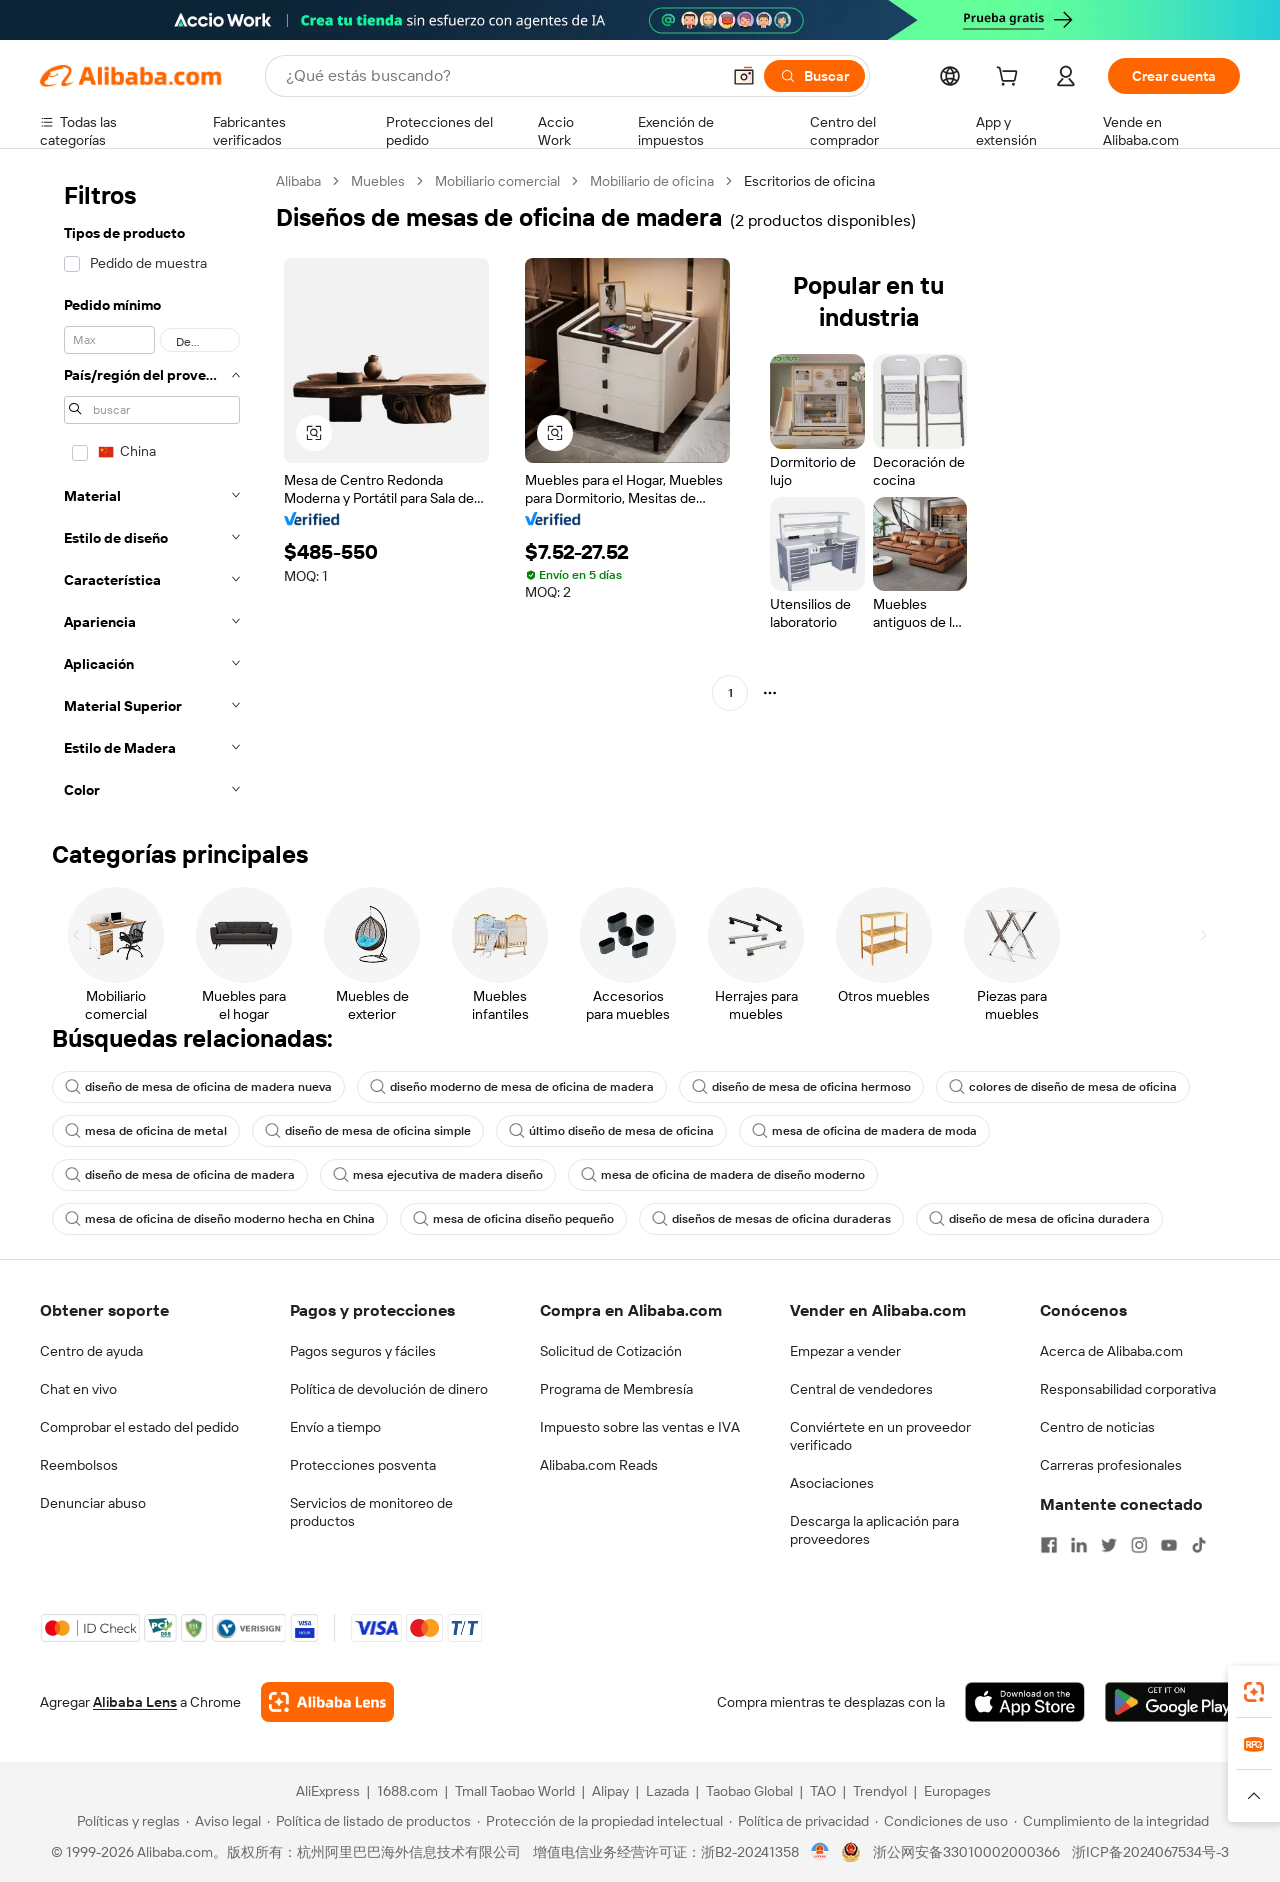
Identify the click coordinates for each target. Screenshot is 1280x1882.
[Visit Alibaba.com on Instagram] (1139, 1545)
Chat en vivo (78, 1389)
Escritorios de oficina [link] (809, 181)
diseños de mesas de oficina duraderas (771, 1219)
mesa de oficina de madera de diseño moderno (723, 1175)
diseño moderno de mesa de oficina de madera (512, 1087)
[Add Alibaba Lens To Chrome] (327, 1702)
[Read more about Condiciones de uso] (941, 1821)
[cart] (1011, 79)
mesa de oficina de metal (146, 1131)
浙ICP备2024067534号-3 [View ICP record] (1150, 1852)
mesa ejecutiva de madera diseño (438, 1175)
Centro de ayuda (91, 1351)
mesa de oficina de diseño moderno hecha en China (220, 1219)
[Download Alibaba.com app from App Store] (1025, 1702)
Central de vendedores (861, 1389)
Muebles (378, 181)
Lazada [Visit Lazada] (667, 1791)
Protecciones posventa (363, 1465)
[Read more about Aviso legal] (223, 1821)
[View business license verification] (820, 1852)
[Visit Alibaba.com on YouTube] (1169, 1545)
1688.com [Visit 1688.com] (407, 1791)
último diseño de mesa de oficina (611, 1131)
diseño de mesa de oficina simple (368, 1131)
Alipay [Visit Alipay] (610, 1791)
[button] (744, 76)
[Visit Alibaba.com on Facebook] (1049, 1545)
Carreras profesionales (1111, 1465)
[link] (1254, 1692)
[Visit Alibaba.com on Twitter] (1109, 1545)
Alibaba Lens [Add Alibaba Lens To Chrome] (135, 1702)
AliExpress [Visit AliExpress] (328, 1791)
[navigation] (152, 491)
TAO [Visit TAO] (823, 1791)
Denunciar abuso (93, 1503)
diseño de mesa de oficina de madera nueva (198, 1087)
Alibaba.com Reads (599, 1465)
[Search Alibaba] (501, 76)
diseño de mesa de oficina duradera (1039, 1219)
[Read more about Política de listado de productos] (369, 1821)
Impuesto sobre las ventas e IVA (640, 1427)
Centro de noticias (1097, 1427)
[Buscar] (814, 76)
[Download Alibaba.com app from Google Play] (1172, 1702)
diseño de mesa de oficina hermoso (801, 1087)
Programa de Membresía (616, 1389)
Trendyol (880, 1791)
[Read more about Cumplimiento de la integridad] (1111, 1821)
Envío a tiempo (335, 1427)
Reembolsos (79, 1465)
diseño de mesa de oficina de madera (180, 1175)
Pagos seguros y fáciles (363, 1351)
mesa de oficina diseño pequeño (513, 1219)
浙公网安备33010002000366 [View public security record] (966, 1852)
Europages (957, 1791)
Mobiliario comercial (497, 181)
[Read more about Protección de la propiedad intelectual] (600, 1821)
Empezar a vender (845, 1351)
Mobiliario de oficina (652, 181)
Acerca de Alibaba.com (1111, 1351)
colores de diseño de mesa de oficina (1063, 1087)
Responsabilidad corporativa (1128, 1389)
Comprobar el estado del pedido (139, 1427)
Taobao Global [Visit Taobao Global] (749, 1791)
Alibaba (298, 181)
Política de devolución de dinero (389, 1389)
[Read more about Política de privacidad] (799, 1821)
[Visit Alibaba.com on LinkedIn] (1079, 1545)
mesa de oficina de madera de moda (864, 1131)
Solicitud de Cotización (611, 1351)
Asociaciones (832, 1483)
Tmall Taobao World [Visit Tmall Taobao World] (515, 1791)
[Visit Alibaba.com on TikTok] (1199, 1545)
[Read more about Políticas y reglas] (125, 1821)
